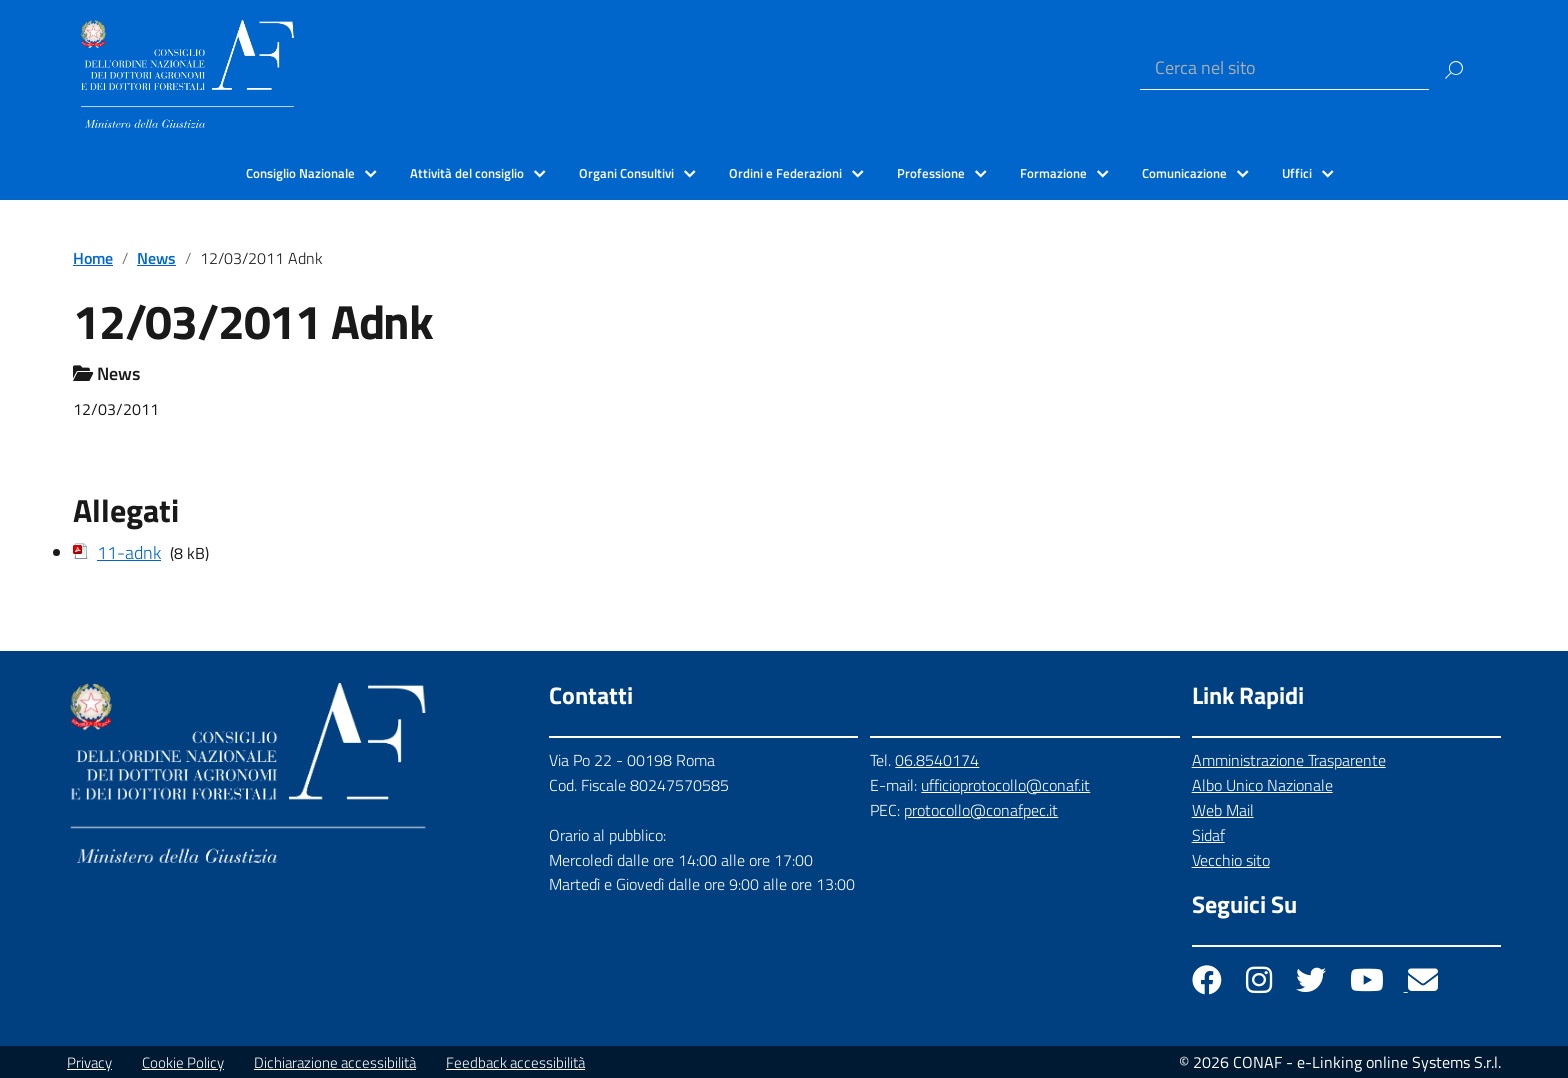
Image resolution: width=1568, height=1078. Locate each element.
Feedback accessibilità (515, 1062)
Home (93, 258)
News (156, 258)
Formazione (1053, 173)
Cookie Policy (183, 1062)
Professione (931, 173)
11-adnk (129, 552)
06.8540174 (937, 760)
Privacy (89, 1062)
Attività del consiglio (467, 173)
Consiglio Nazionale (300, 173)
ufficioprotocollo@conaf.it (1005, 785)
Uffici (1297, 173)
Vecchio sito (1231, 860)
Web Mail (1223, 810)
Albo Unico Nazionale (1262, 785)
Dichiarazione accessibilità (335, 1062)
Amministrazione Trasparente (1289, 760)
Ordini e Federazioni (785, 173)
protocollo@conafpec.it (981, 810)
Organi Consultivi (626, 173)
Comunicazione (1184, 173)
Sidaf (1208, 835)
